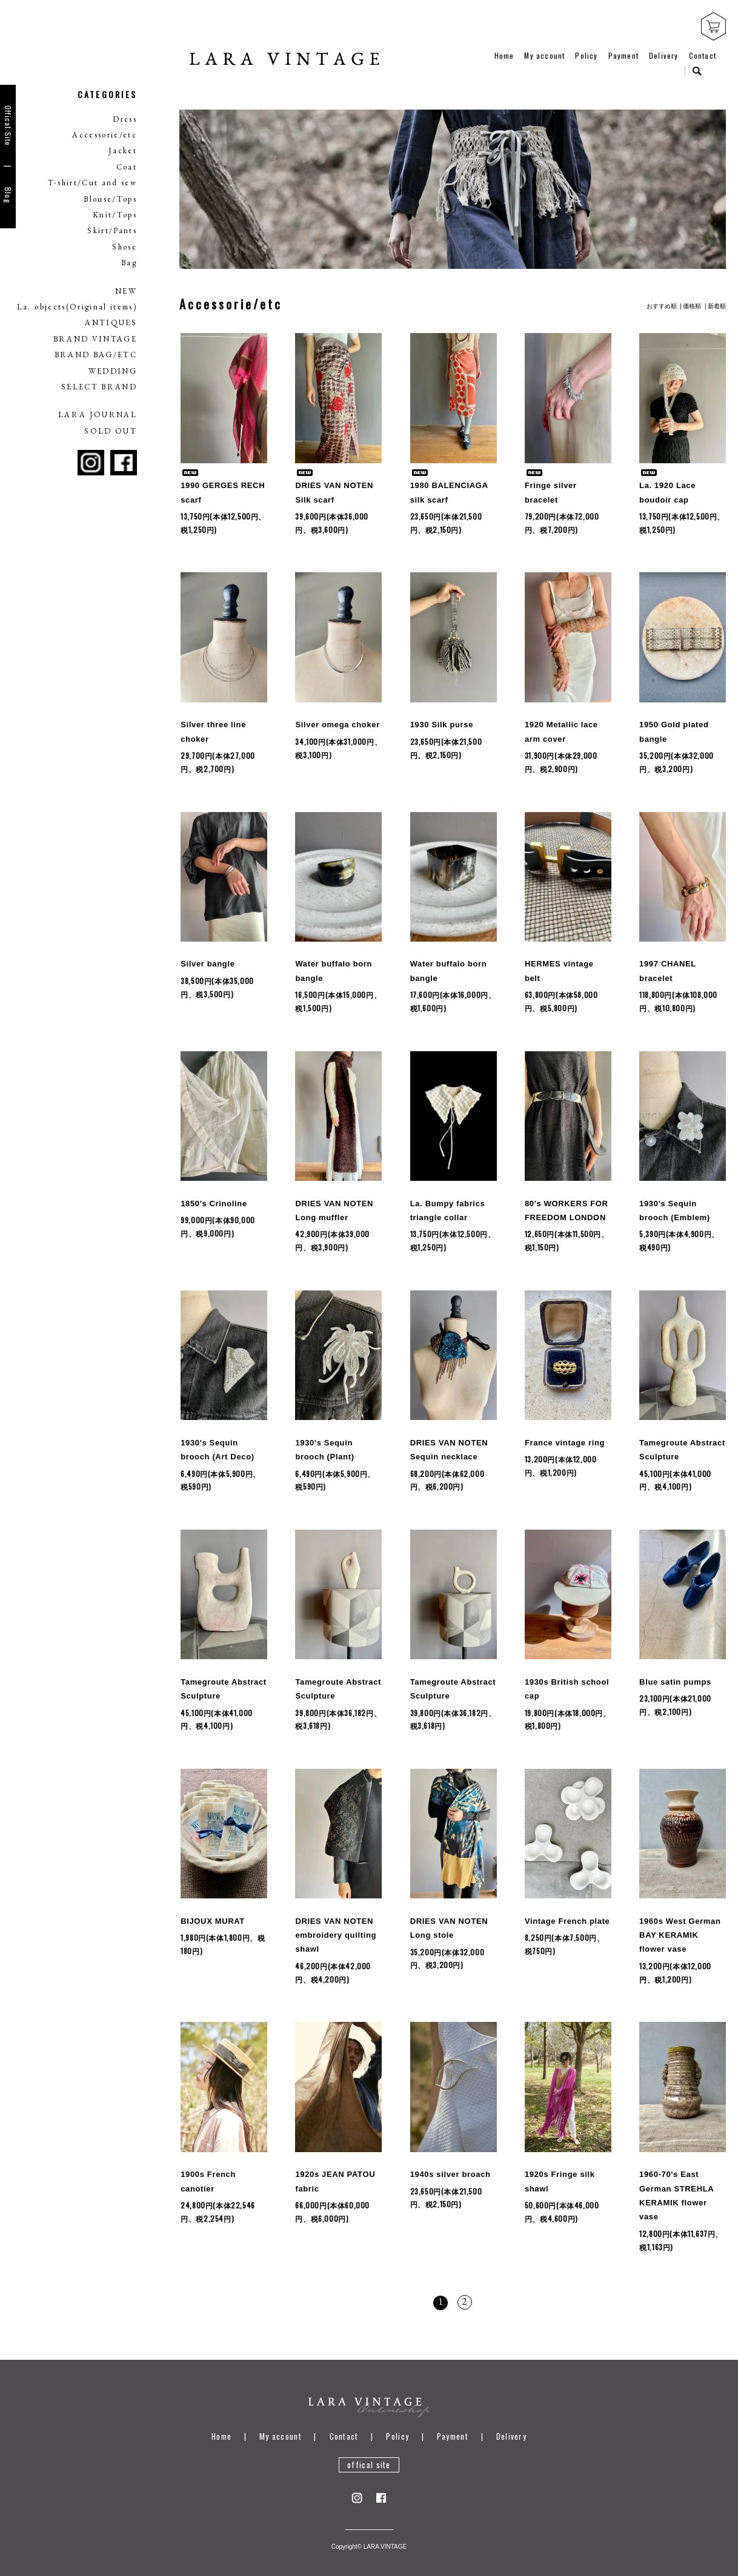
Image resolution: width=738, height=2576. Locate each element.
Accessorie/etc (104, 135)
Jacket (122, 150)
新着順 (717, 293)
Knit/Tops (115, 215)
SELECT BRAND (99, 386)
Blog (8, 195)
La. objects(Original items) (77, 307)
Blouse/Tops (110, 199)
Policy (586, 55)
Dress (125, 119)
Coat (126, 167)
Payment (623, 55)
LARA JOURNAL (97, 414)
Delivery (664, 55)
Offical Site (8, 125)
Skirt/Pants (112, 230)
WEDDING (112, 371)
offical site (369, 2452)
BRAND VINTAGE (95, 339)
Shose (124, 247)
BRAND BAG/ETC (96, 354)
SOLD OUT (110, 431)
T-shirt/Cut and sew (92, 182)
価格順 (692, 293)
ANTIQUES (111, 322)
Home (504, 55)
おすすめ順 (662, 293)
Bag (129, 262)
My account (544, 55)
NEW (126, 291)
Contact (702, 55)
